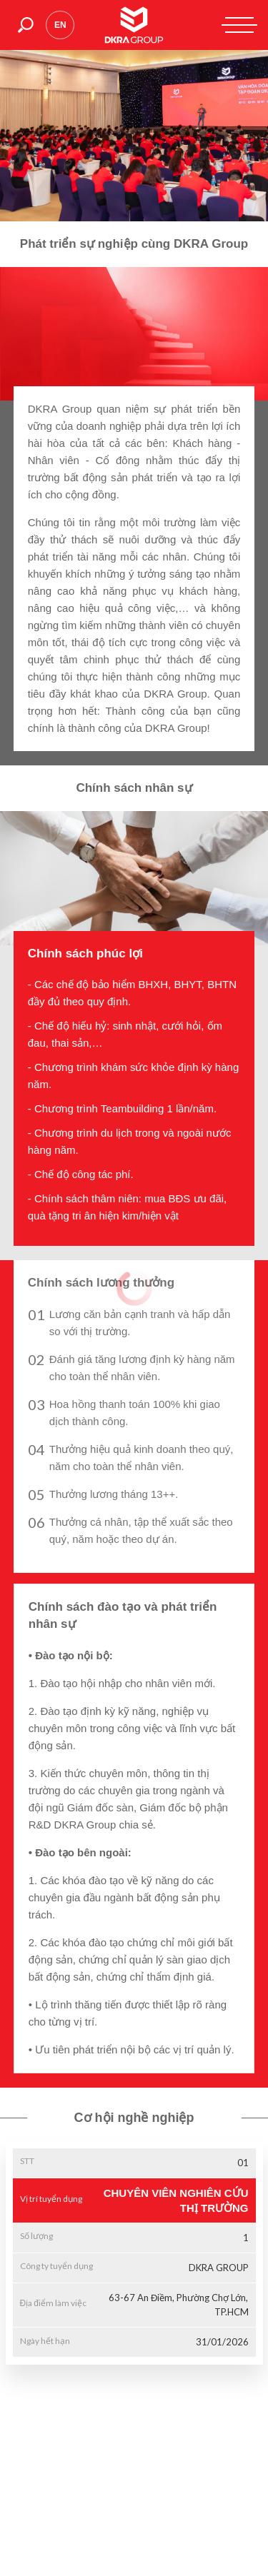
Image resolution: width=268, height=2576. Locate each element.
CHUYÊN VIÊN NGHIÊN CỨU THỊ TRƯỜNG (176, 2200)
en (60, 25)
